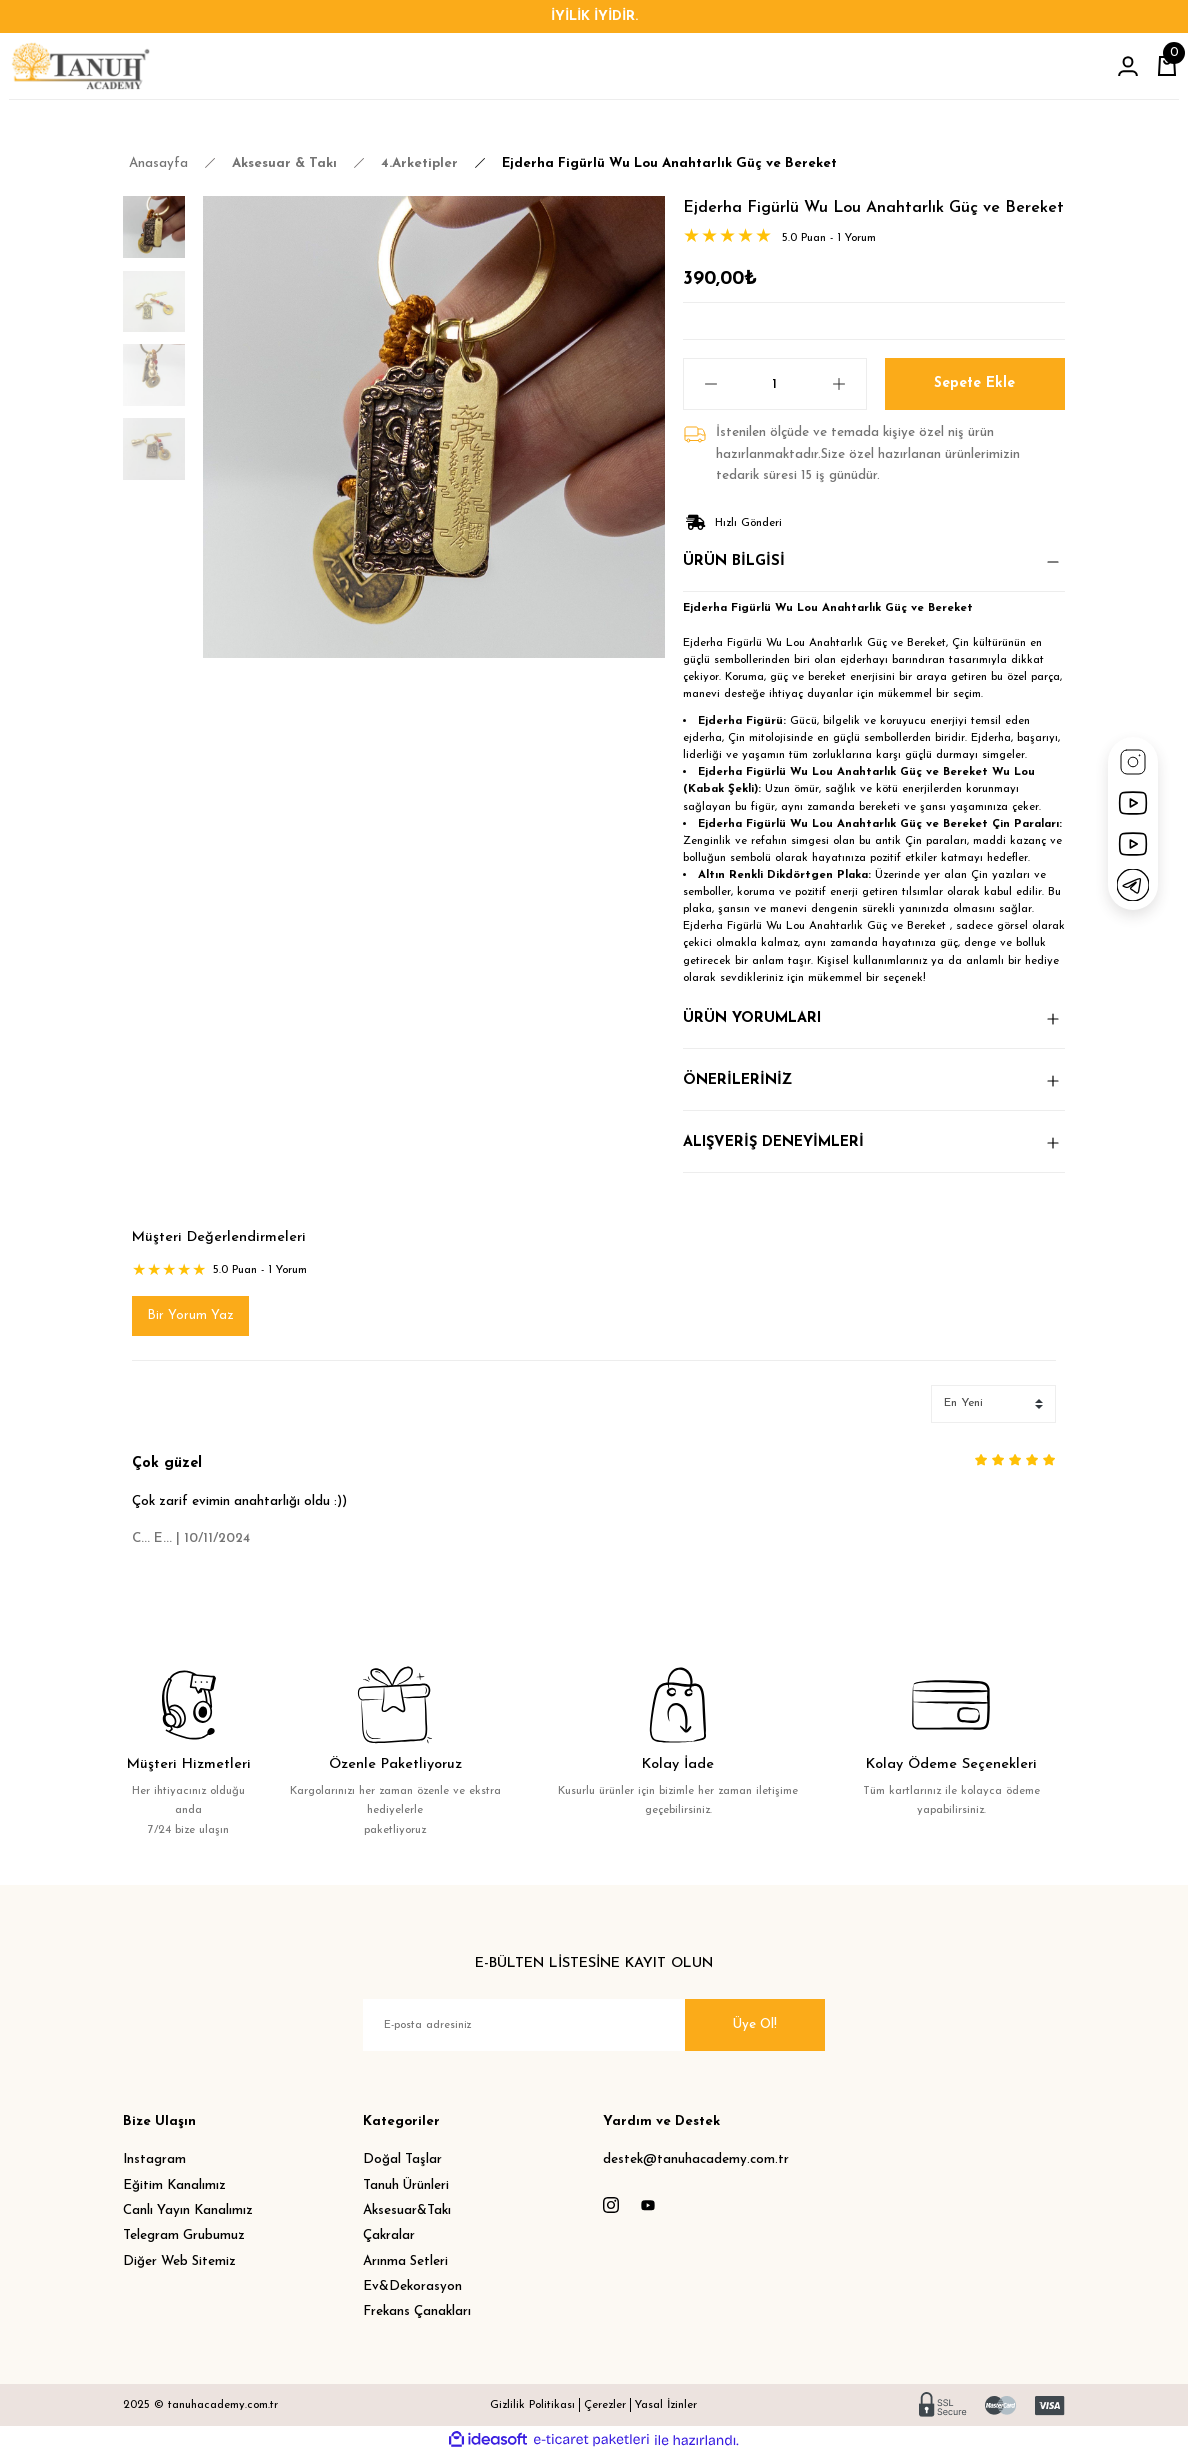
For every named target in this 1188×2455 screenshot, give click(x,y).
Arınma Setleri (405, 2261)
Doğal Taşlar (402, 2160)
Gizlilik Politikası (532, 2405)
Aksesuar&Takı (407, 2210)
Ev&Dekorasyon (412, 2286)
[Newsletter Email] (594, 2026)
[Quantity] (775, 384)
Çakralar (389, 2236)
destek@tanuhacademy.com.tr (696, 2160)
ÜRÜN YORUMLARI (752, 1018)
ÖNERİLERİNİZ (737, 1080)
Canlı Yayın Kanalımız (188, 2210)
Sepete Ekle (974, 383)
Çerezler (605, 2405)
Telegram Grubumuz (184, 2236)
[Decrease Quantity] (701, 384)
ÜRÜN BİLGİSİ (734, 561)
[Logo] (80, 66)
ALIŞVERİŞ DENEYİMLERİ (773, 1142)
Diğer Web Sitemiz (179, 2261)
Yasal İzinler (666, 2405)
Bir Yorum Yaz (190, 1315)
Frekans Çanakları (417, 2312)
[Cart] (1167, 66)
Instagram (154, 2160)
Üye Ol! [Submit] (755, 2025)
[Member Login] (1128, 66)
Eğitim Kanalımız (174, 2185)
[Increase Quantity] (849, 384)
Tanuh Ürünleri (406, 2185)
